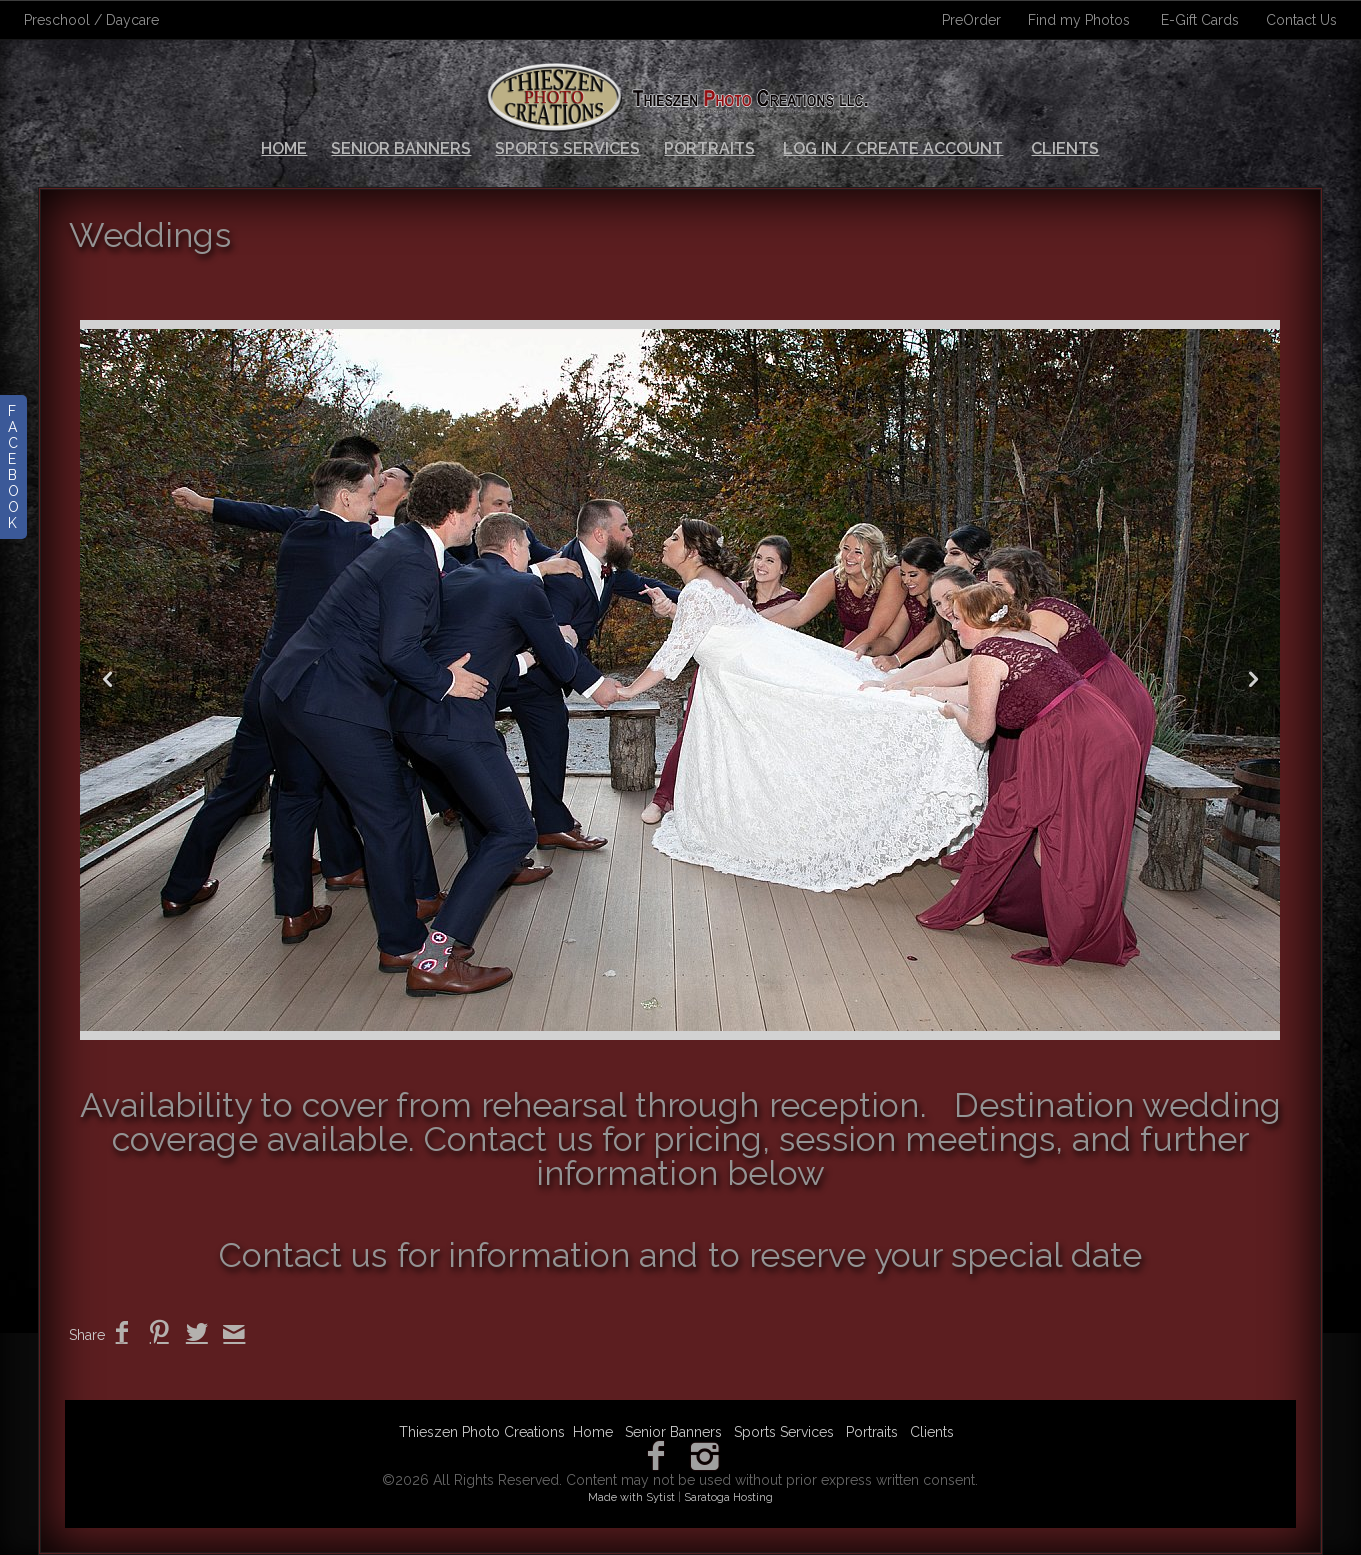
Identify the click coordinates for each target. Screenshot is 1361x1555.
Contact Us (1301, 20)
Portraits (709, 148)
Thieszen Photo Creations (482, 1432)
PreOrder (971, 20)
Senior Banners (401, 148)
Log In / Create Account (893, 148)
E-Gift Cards (1200, 20)
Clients (1065, 148)
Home (284, 148)
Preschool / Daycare (91, 20)
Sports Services (567, 148)
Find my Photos (1079, 20)
